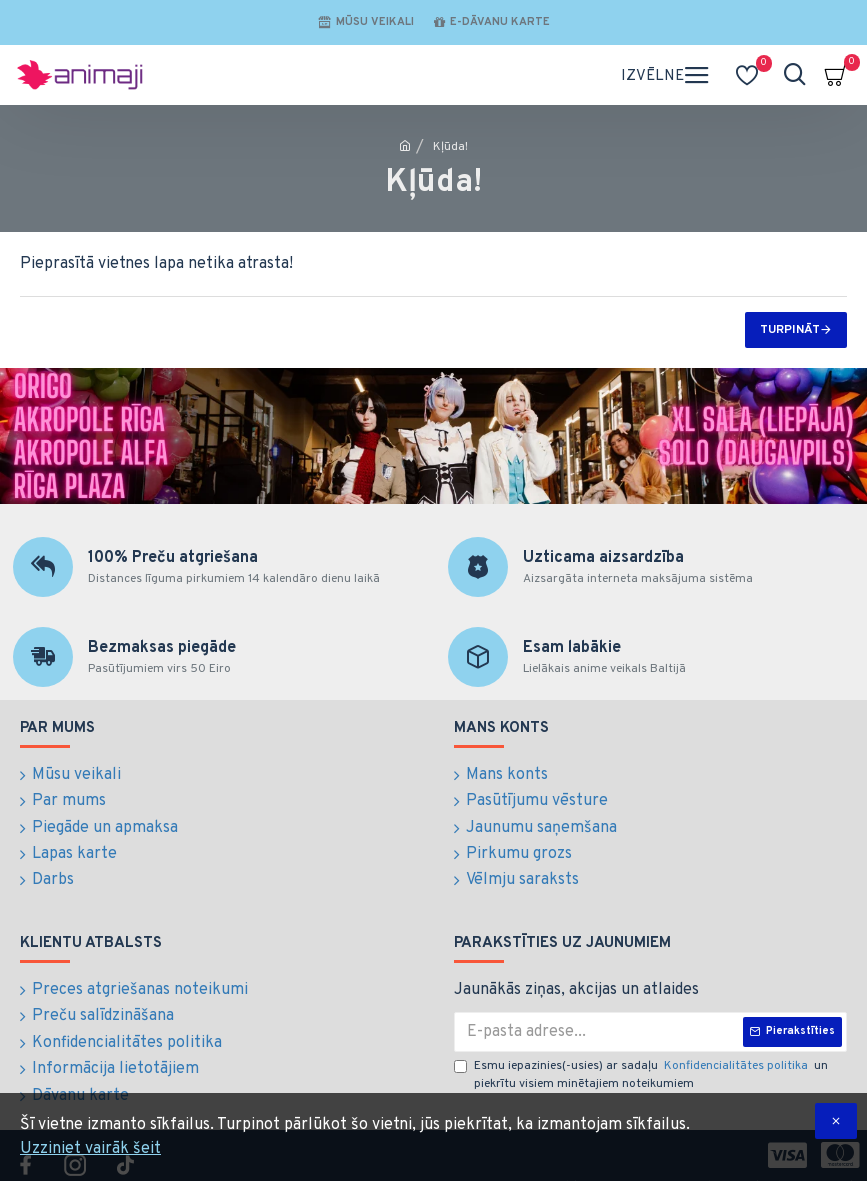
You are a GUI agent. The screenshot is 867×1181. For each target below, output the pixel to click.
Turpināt (790, 330)
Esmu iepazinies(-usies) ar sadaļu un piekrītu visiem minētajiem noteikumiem (641, 1062)
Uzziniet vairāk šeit (90, 1149)
